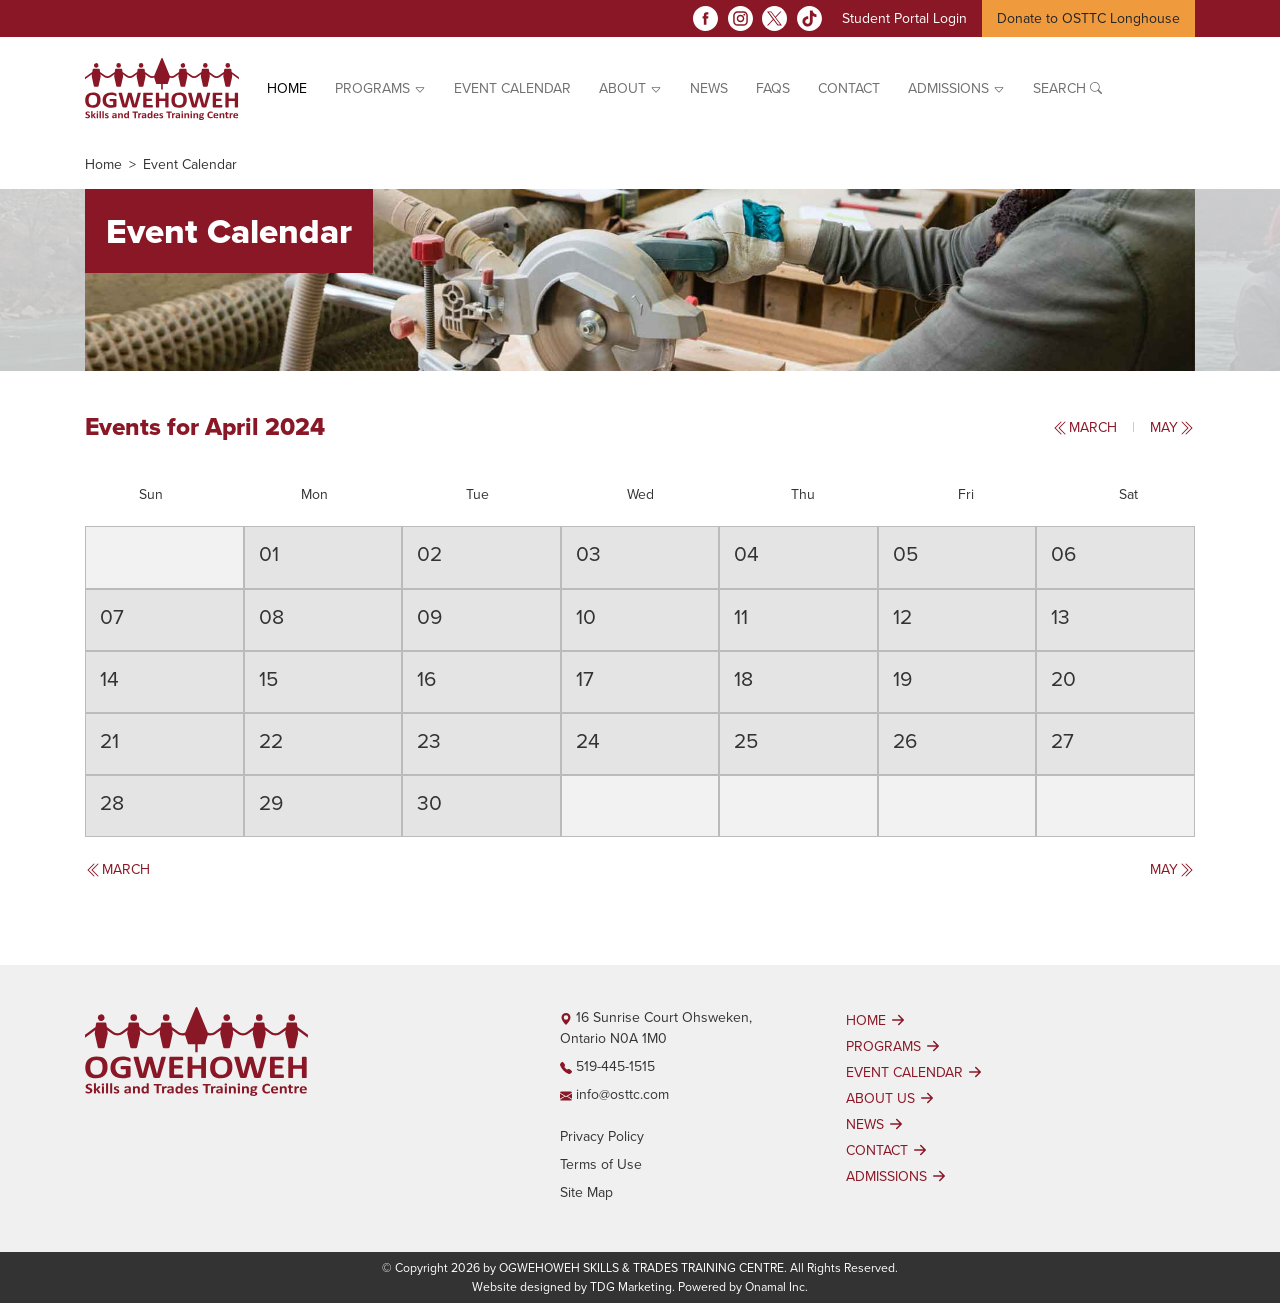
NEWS (877, 1124)
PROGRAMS (895, 1046)
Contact (849, 88)
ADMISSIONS (898, 1176)
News (709, 88)
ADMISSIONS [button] (956, 88)
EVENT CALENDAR (512, 88)
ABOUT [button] (630, 88)
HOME (878, 1020)
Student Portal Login (904, 18)
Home (287, 88)
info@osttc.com (614, 1094)
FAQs (773, 88)
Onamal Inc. (776, 1287)
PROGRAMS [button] (380, 88)
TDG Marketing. (632, 1287)
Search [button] (1067, 88)
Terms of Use (601, 1164)
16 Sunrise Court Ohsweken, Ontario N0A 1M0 (656, 1028)
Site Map (586, 1192)
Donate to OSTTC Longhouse (1088, 18)
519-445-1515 (607, 1066)
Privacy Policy (602, 1136)
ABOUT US (892, 1098)
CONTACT (889, 1150)
